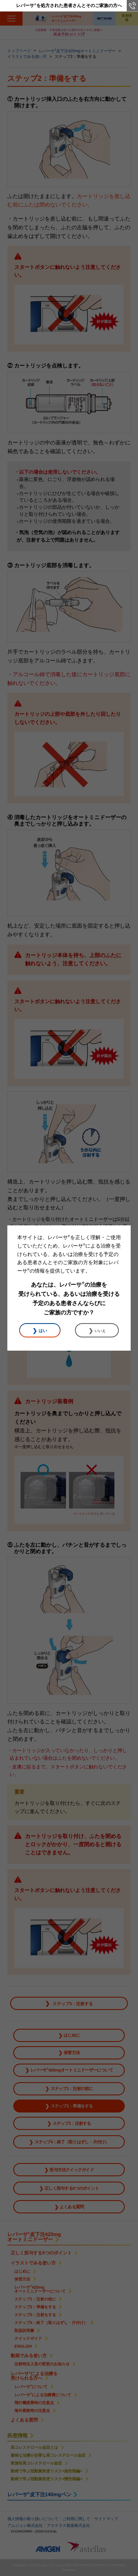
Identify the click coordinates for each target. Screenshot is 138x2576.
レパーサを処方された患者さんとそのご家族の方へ (69, 5)
